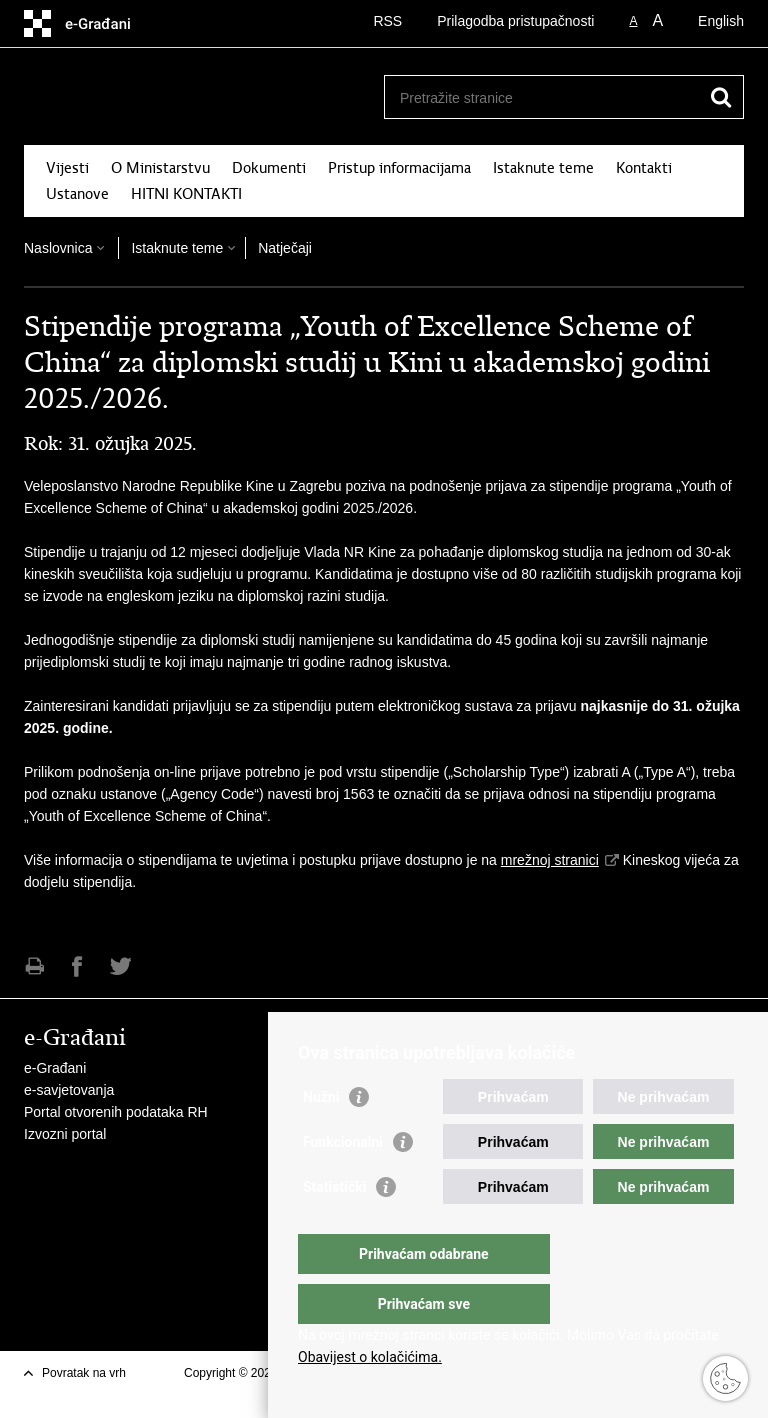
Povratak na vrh (84, 1373)
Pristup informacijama (399, 168)
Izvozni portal (65, 1134)
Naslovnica (58, 248)
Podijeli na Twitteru (120, 966)
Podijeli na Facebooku (77, 966)
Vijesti (67, 168)
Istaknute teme (543, 168)
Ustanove (77, 194)
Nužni (321, 1137)
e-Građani (55, 1068)
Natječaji (285, 248)
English (721, 21)
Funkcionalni (343, 1182)
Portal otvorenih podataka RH (116, 1112)
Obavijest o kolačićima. (370, 1357)
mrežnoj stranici (550, 860)
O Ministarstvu (160, 168)
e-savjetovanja (69, 1090)
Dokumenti (269, 168)
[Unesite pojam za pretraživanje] (542, 97)
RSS (387, 21)
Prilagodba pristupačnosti (515, 21)
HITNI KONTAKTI (186, 194)
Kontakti (644, 168)
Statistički (334, 1227)
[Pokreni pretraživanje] (721, 97)
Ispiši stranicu (34, 966)
